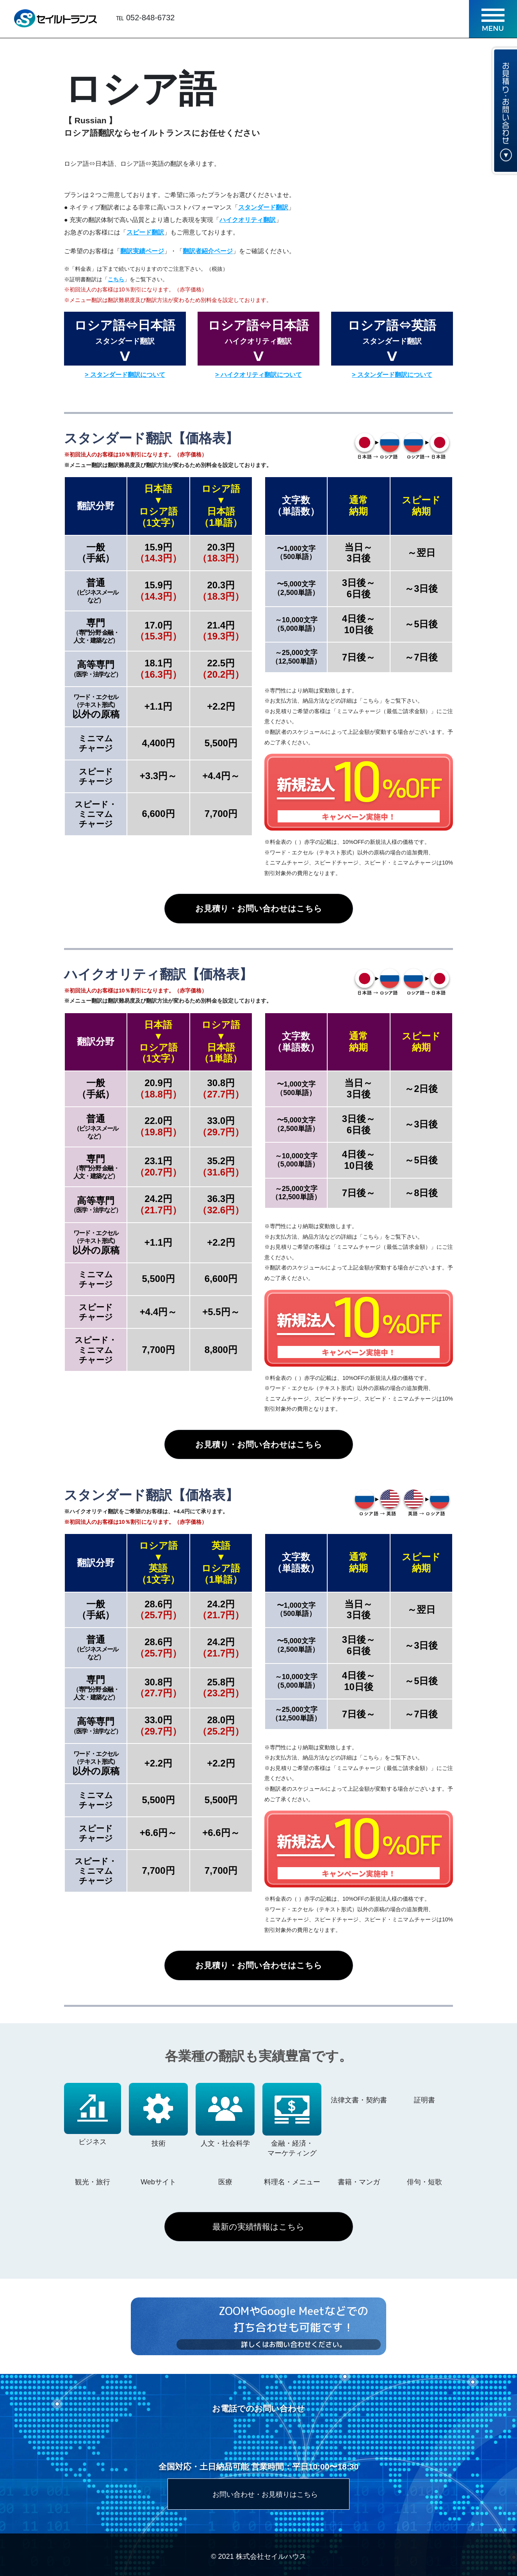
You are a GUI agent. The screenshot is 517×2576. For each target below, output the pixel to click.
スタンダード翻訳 (263, 207)
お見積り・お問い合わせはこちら (258, 908)
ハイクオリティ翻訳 (247, 220)
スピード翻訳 (145, 232)
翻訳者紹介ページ (208, 251)
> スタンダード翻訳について (125, 374)
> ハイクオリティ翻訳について (258, 374)
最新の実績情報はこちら (258, 2226)
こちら (116, 279)
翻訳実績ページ (142, 251)
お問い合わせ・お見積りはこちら (265, 2494)
